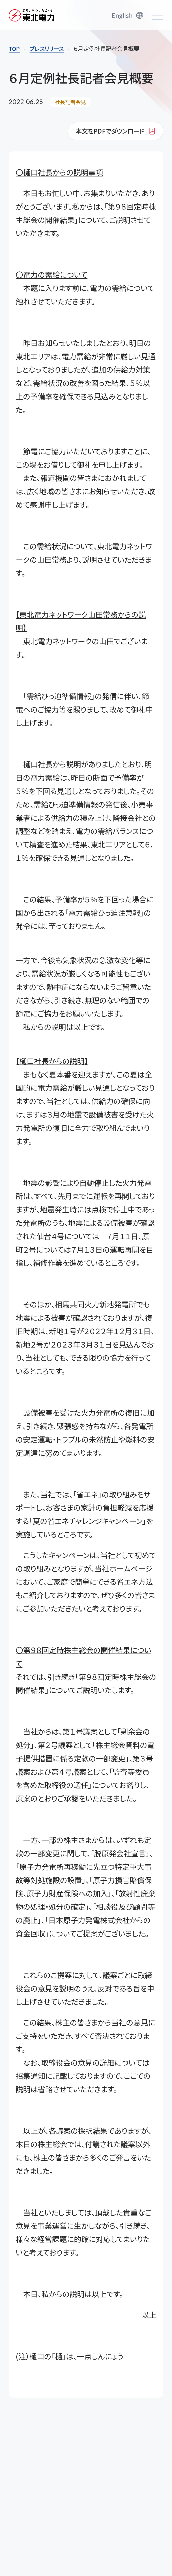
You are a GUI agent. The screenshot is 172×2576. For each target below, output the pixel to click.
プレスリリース (47, 48)
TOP (14, 48)
